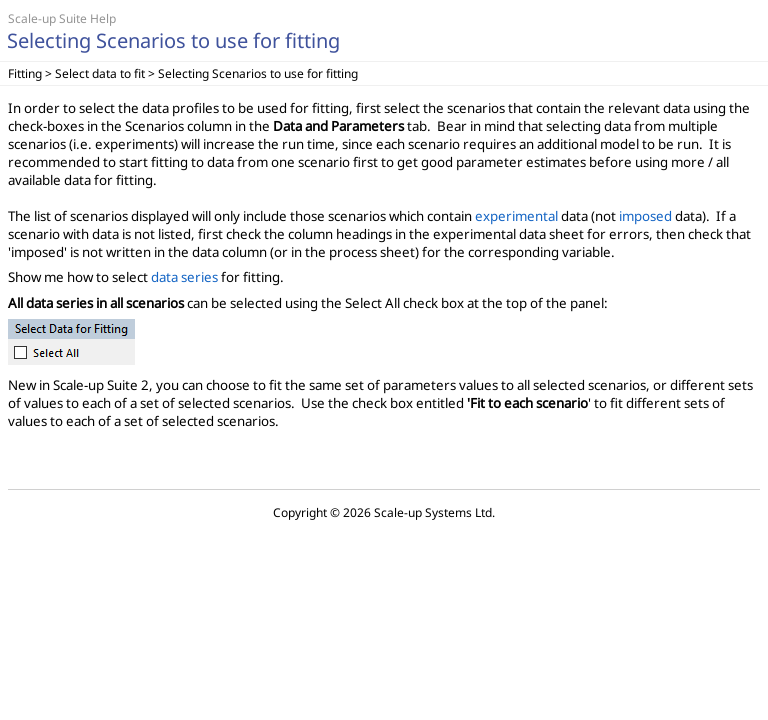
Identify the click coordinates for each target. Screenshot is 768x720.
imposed (645, 216)
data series (184, 277)
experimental (516, 216)
